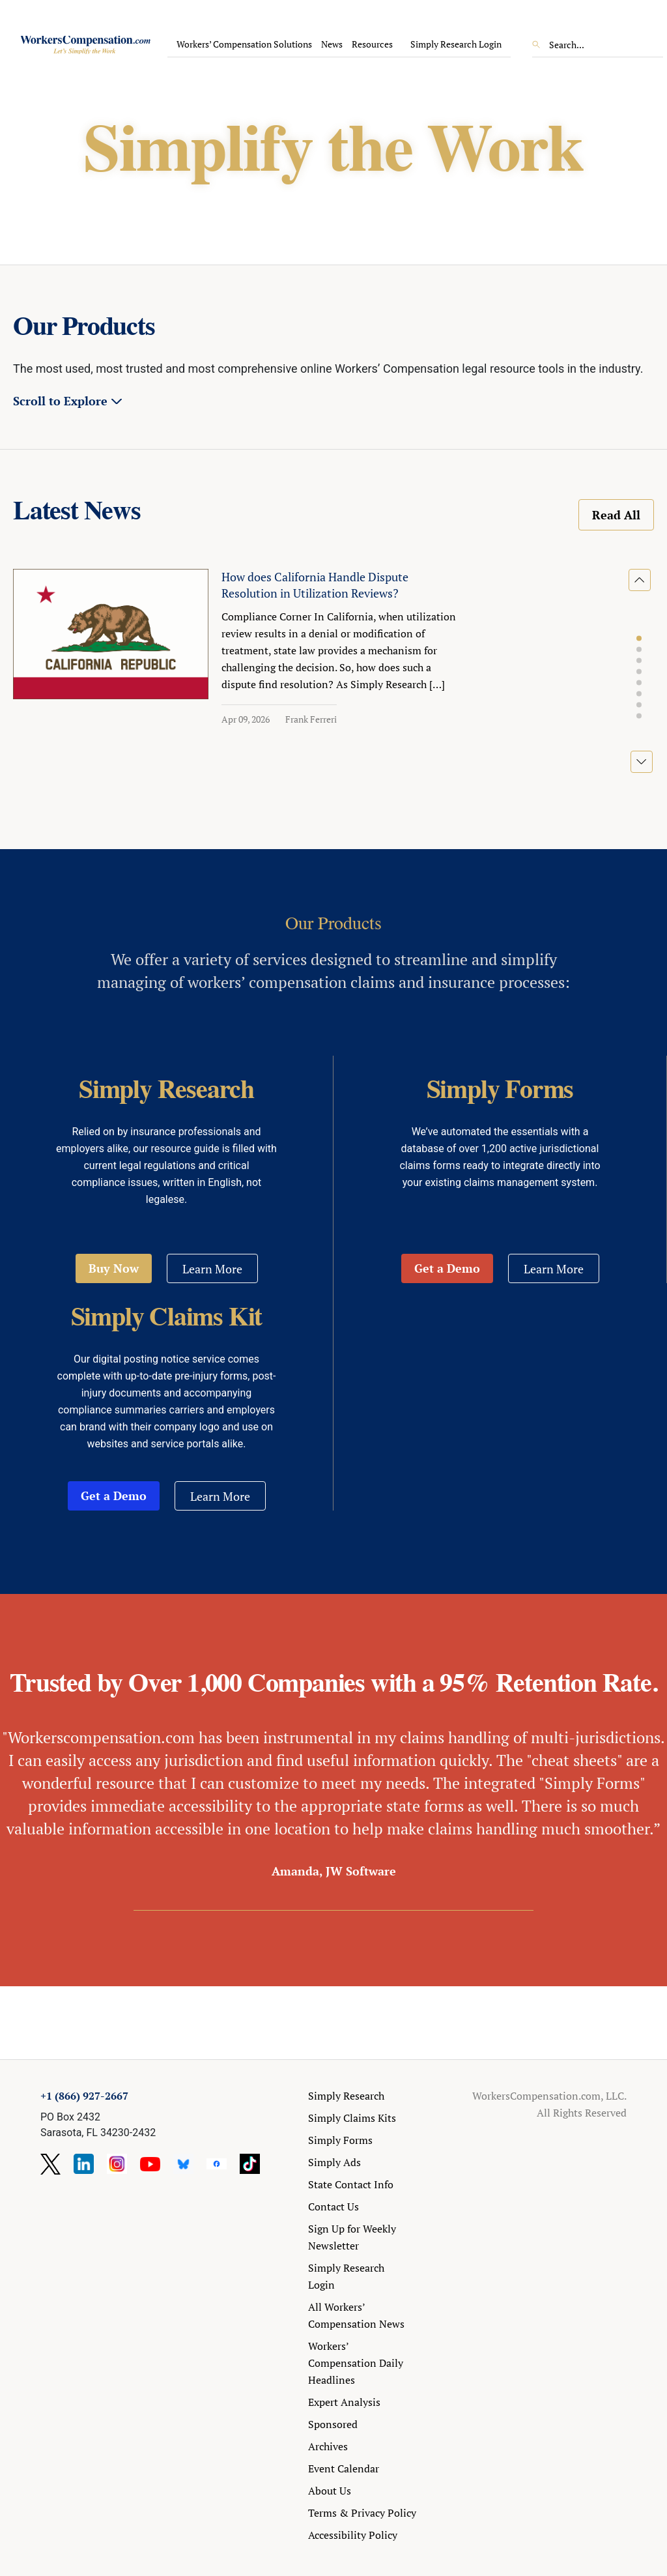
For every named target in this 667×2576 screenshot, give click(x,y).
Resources (372, 44)
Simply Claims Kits (352, 2118)
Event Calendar (343, 2468)
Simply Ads (334, 2162)
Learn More (212, 1269)
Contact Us (333, 2206)
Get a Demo (447, 1268)
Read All (616, 515)
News (332, 44)
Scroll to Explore (60, 401)
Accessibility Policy (352, 2535)
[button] (639, 638)
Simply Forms (340, 2140)
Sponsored (333, 2424)
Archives (328, 2446)
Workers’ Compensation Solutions (244, 44)
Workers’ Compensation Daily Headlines (355, 2363)
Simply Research (346, 2096)
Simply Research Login (456, 44)
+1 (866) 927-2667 (84, 2096)
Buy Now (114, 1268)
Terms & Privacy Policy (362, 2513)
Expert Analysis (344, 2402)
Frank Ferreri (311, 719)
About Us (329, 2490)
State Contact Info (350, 2184)
